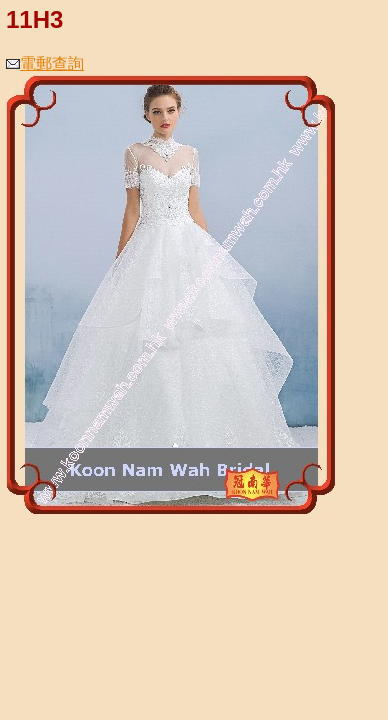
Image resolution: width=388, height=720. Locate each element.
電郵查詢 (45, 63)
